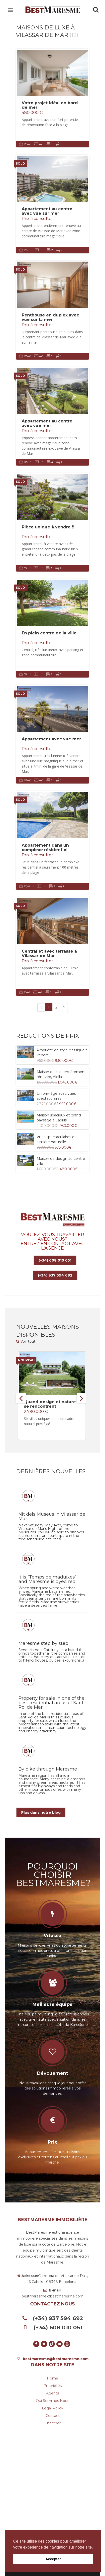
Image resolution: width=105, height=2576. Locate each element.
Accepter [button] (53, 2559)
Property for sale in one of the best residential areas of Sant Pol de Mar (51, 1702)
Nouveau (26, 1360)
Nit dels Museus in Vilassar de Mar (51, 1516)
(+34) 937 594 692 (55, 1275)
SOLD (20, 163)
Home (52, 2378)
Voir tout (25, 1341)
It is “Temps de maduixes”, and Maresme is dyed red (48, 1579)
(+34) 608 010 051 (55, 1260)
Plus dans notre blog (41, 1812)
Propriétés (52, 2385)
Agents (52, 2393)
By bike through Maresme (47, 1769)
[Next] (64, 1007)
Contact (53, 2415)
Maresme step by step (43, 1643)
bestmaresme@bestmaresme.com (53, 2359)
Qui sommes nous (52, 2400)
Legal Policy (52, 2408)
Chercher (53, 2423)
